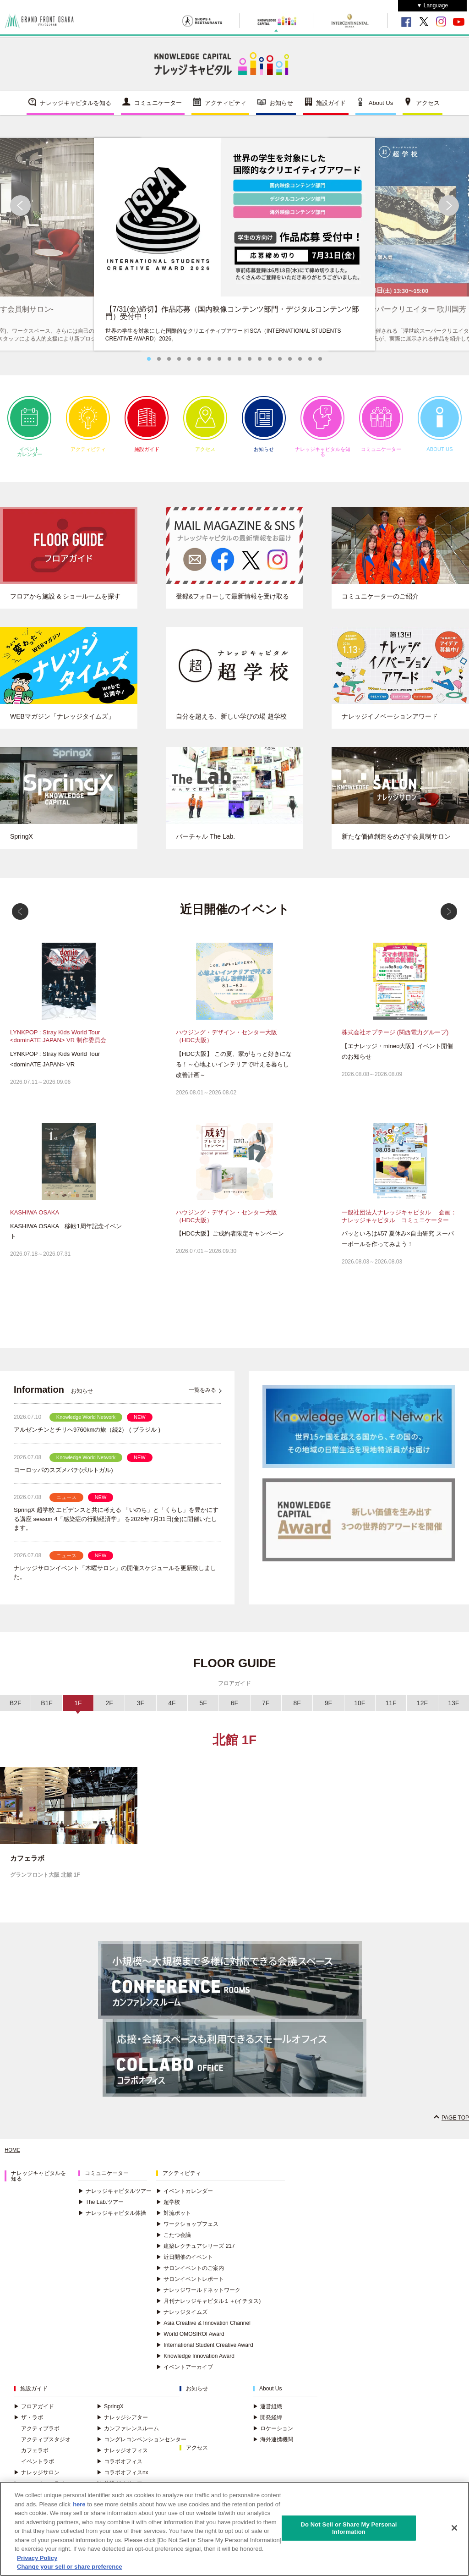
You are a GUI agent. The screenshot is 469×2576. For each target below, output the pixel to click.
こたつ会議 (173, 2240)
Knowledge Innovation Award (195, 2361)
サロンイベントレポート (190, 2284)
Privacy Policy (37, 2557)
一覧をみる (202, 1395)
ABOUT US (440, 429)
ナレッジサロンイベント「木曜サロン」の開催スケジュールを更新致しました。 (115, 1578)
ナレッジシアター (122, 2423)
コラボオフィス (119, 2467)
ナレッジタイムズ (181, 2317)
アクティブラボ (40, 2434)
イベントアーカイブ (184, 2372)
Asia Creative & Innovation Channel (203, 2328)
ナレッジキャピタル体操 (112, 2218)
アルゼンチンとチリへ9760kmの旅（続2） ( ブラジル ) (87, 1435)
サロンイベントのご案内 (190, 2273)
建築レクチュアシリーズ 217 (195, 2251)
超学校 (168, 2207)
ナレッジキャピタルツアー (115, 2196)
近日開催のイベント (184, 2262)
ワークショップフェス (187, 2229)
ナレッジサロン (37, 2478)
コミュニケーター (158, 107)
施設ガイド (331, 107)
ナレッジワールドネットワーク (198, 2295)
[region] (234, 2529)
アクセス (428, 107)
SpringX (110, 2412)
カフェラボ (35, 2456)
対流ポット (173, 2218)
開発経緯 (267, 2423)
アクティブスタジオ (46, 2445)
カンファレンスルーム (128, 2434)
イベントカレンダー (29, 432)
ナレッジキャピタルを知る (75, 107)
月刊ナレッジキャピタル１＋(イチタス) (208, 2306)
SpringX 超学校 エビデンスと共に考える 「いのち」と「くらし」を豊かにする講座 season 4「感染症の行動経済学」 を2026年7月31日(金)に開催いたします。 (116, 1524)
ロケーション (273, 2434)
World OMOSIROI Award (190, 2339)
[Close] (454, 2528)
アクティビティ (225, 107)
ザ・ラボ (28, 2423)
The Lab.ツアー (101, 2207)
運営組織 (267, 2412)
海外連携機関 (273, 2445)
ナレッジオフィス (122, 2456)
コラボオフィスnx (122, 2478)
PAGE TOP (455, 2123)
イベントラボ (37, 2467)
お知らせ (281, 107)
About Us (381, 107)
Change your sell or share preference (69, 2566)
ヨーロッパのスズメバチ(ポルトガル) (63, 1475)
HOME (13, 2155)
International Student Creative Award (204, 2350)
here (79, 2504)
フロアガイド (34, 2412)
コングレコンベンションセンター (141, 2445)
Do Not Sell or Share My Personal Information (348, 2528)
